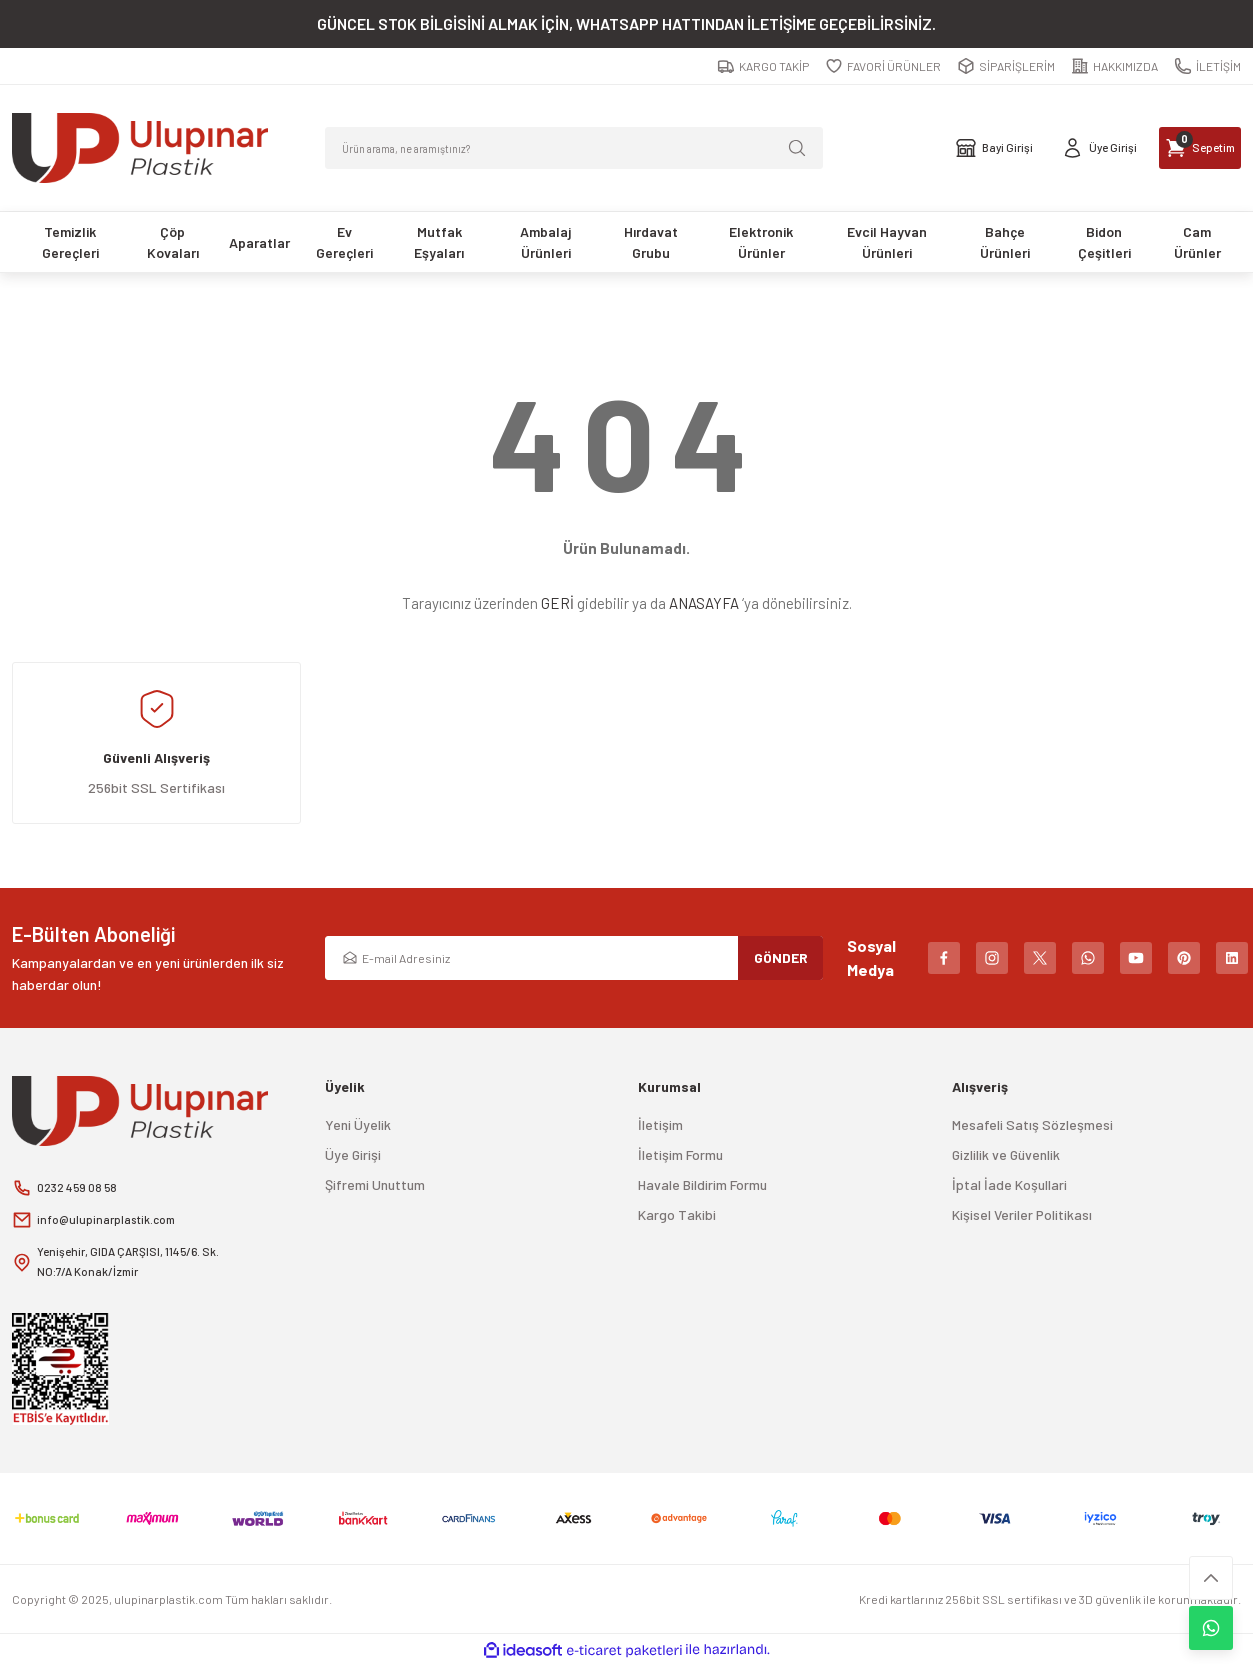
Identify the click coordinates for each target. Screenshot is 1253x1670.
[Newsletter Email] (574, 958)
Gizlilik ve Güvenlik (1006, 1154)
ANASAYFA (704, 603)
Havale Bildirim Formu (702, 1184)
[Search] (574, 148)
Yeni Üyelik (358, 1124)
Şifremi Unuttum (375, 1184)
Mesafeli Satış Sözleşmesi (1032, 1124)
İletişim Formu (680, 1154)
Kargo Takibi (677, 1214)
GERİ (557, 603)
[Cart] (1176, 148)
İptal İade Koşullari (1009, 1184)
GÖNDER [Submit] (781, 957)
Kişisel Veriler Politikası (1022, 1214)
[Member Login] (1038, 148)
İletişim (660, 1124)
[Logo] (140, 148)
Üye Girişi (353, 1154)
